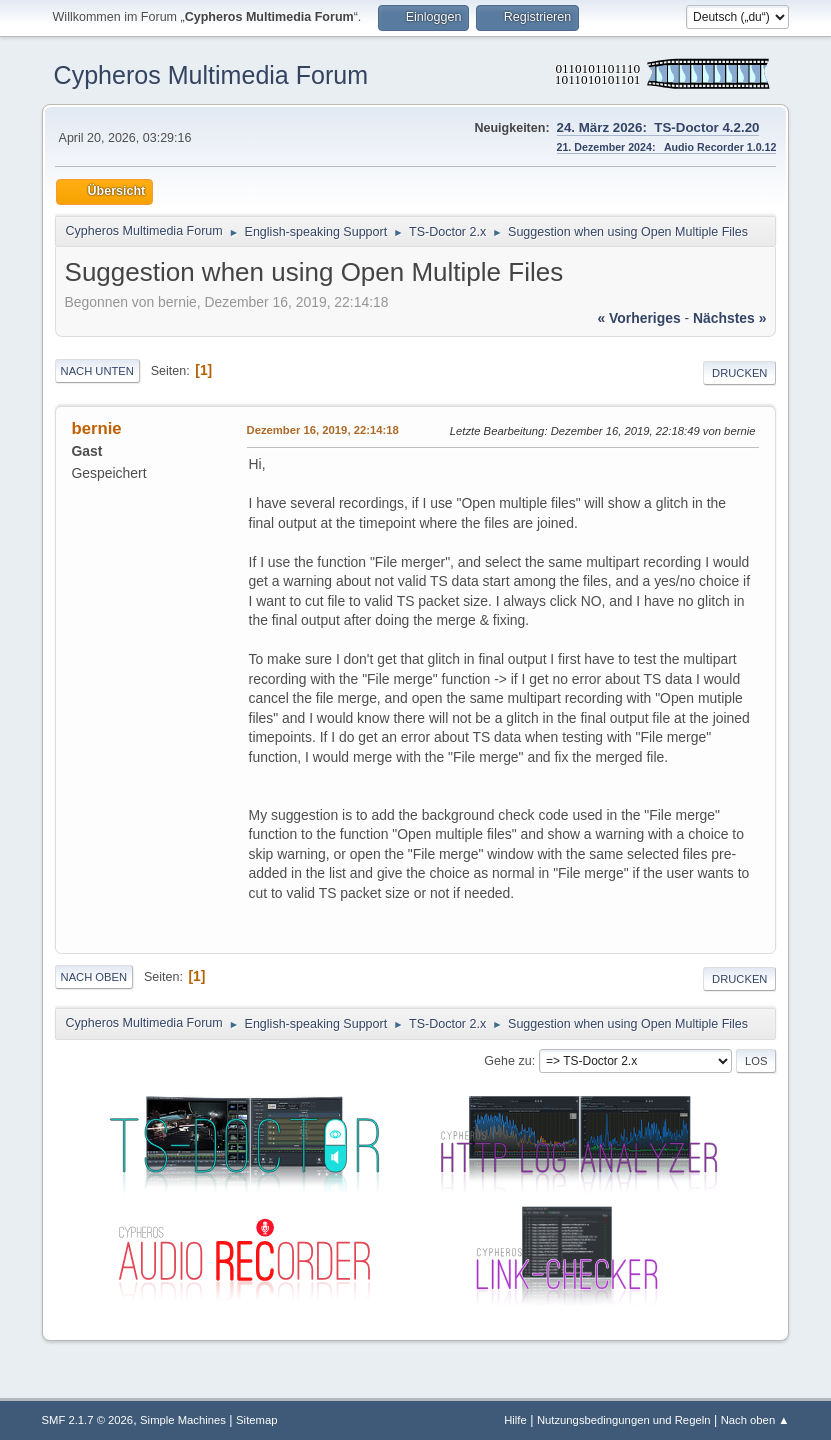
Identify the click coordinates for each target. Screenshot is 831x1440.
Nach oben (94, 977)
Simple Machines (183, 1420)
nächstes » (729, 318)
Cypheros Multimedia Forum (211, 75)
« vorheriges (638, 318)
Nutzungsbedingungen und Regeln (624, 1420)
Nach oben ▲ (755, 1420)
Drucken (739, 373)
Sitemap (256, 1420)
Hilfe (515, 1420)
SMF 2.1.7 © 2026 (88, 1420)
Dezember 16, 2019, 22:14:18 (323, 430)
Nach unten (97, 371)
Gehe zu (507, 1061)
